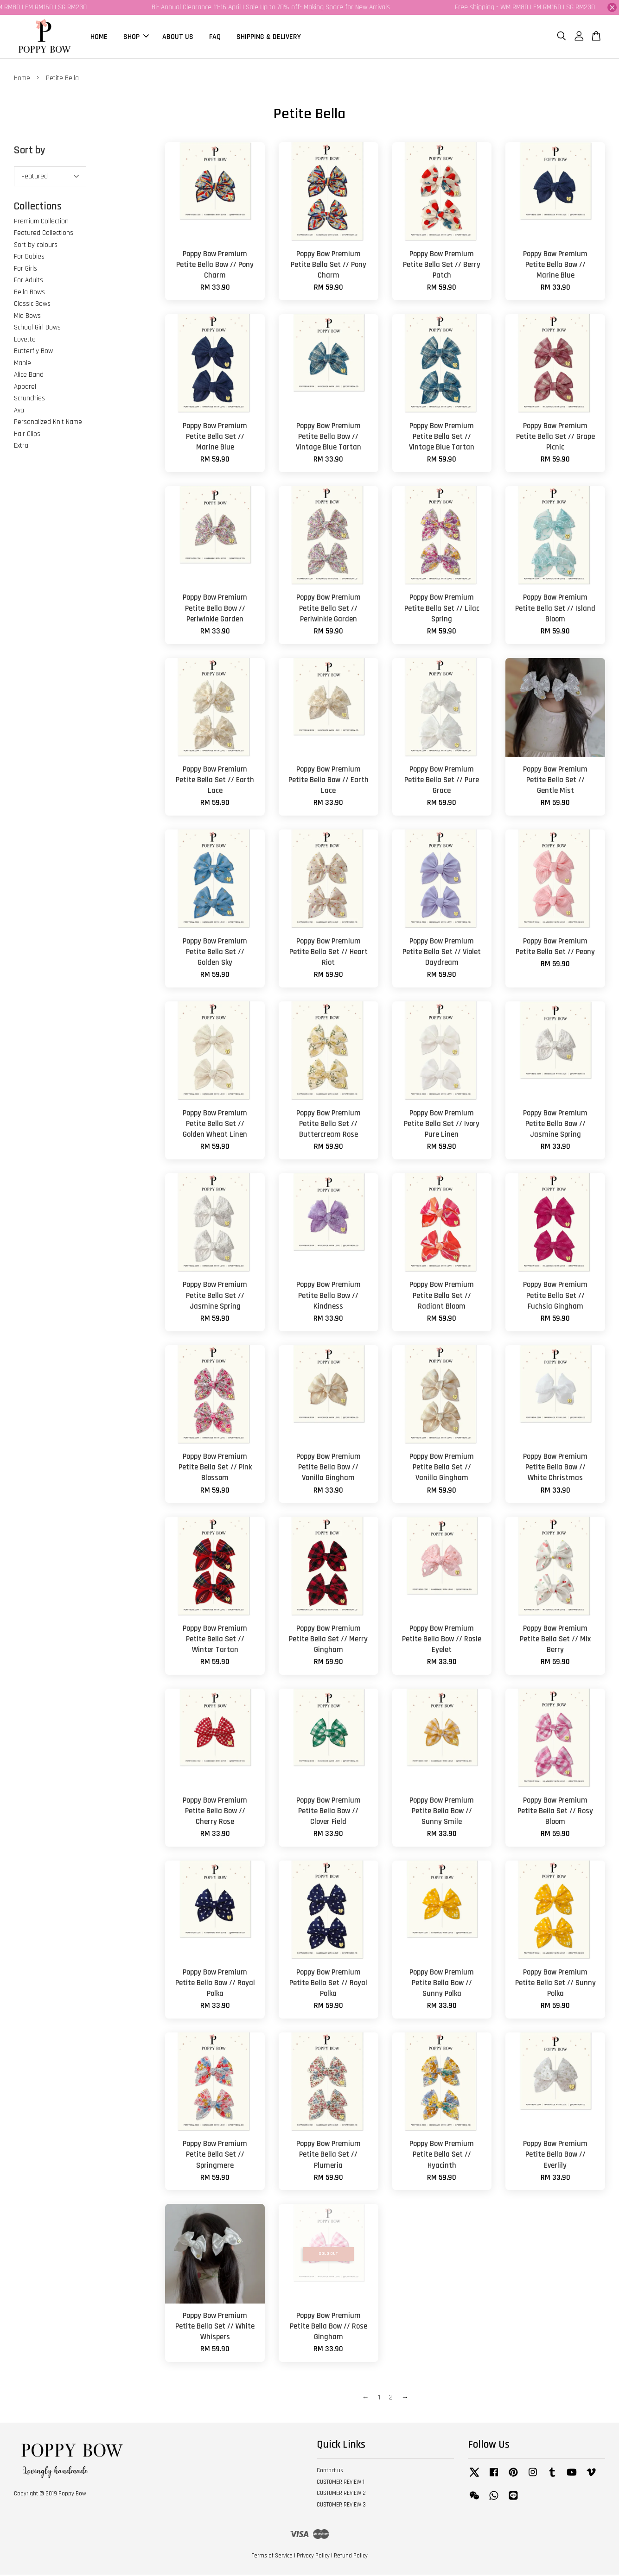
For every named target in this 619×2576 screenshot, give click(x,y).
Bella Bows (29, 293)
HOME (99, 37)
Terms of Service (272, 2557)
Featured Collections (43, 234)
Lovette (25, 340)
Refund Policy (351, 2557)
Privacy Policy (313, 2557)
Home (22, 79)
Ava (19, 411)
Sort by (29, 151)
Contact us (330, 2471)
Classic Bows (32, 305)
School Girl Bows (37, 328)
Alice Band (29, 376)
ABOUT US (177, 37)
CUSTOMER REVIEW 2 (341, 2495)
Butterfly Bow (33, 352)
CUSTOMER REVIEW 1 (340, 2483)
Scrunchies (29, 399)
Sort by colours (35, 246)
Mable (22, 364)
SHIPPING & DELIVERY (268, 37)
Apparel (25, 388)
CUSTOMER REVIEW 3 (341, 2506)
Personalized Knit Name (48, 423)
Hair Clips (27, 435)
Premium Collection (41, 222)
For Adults (28, 281)
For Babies (29, 257)
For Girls (25, 270)
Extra (21, 447)
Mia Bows (27, 317)
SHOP (136, 37)
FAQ (215, 37)
